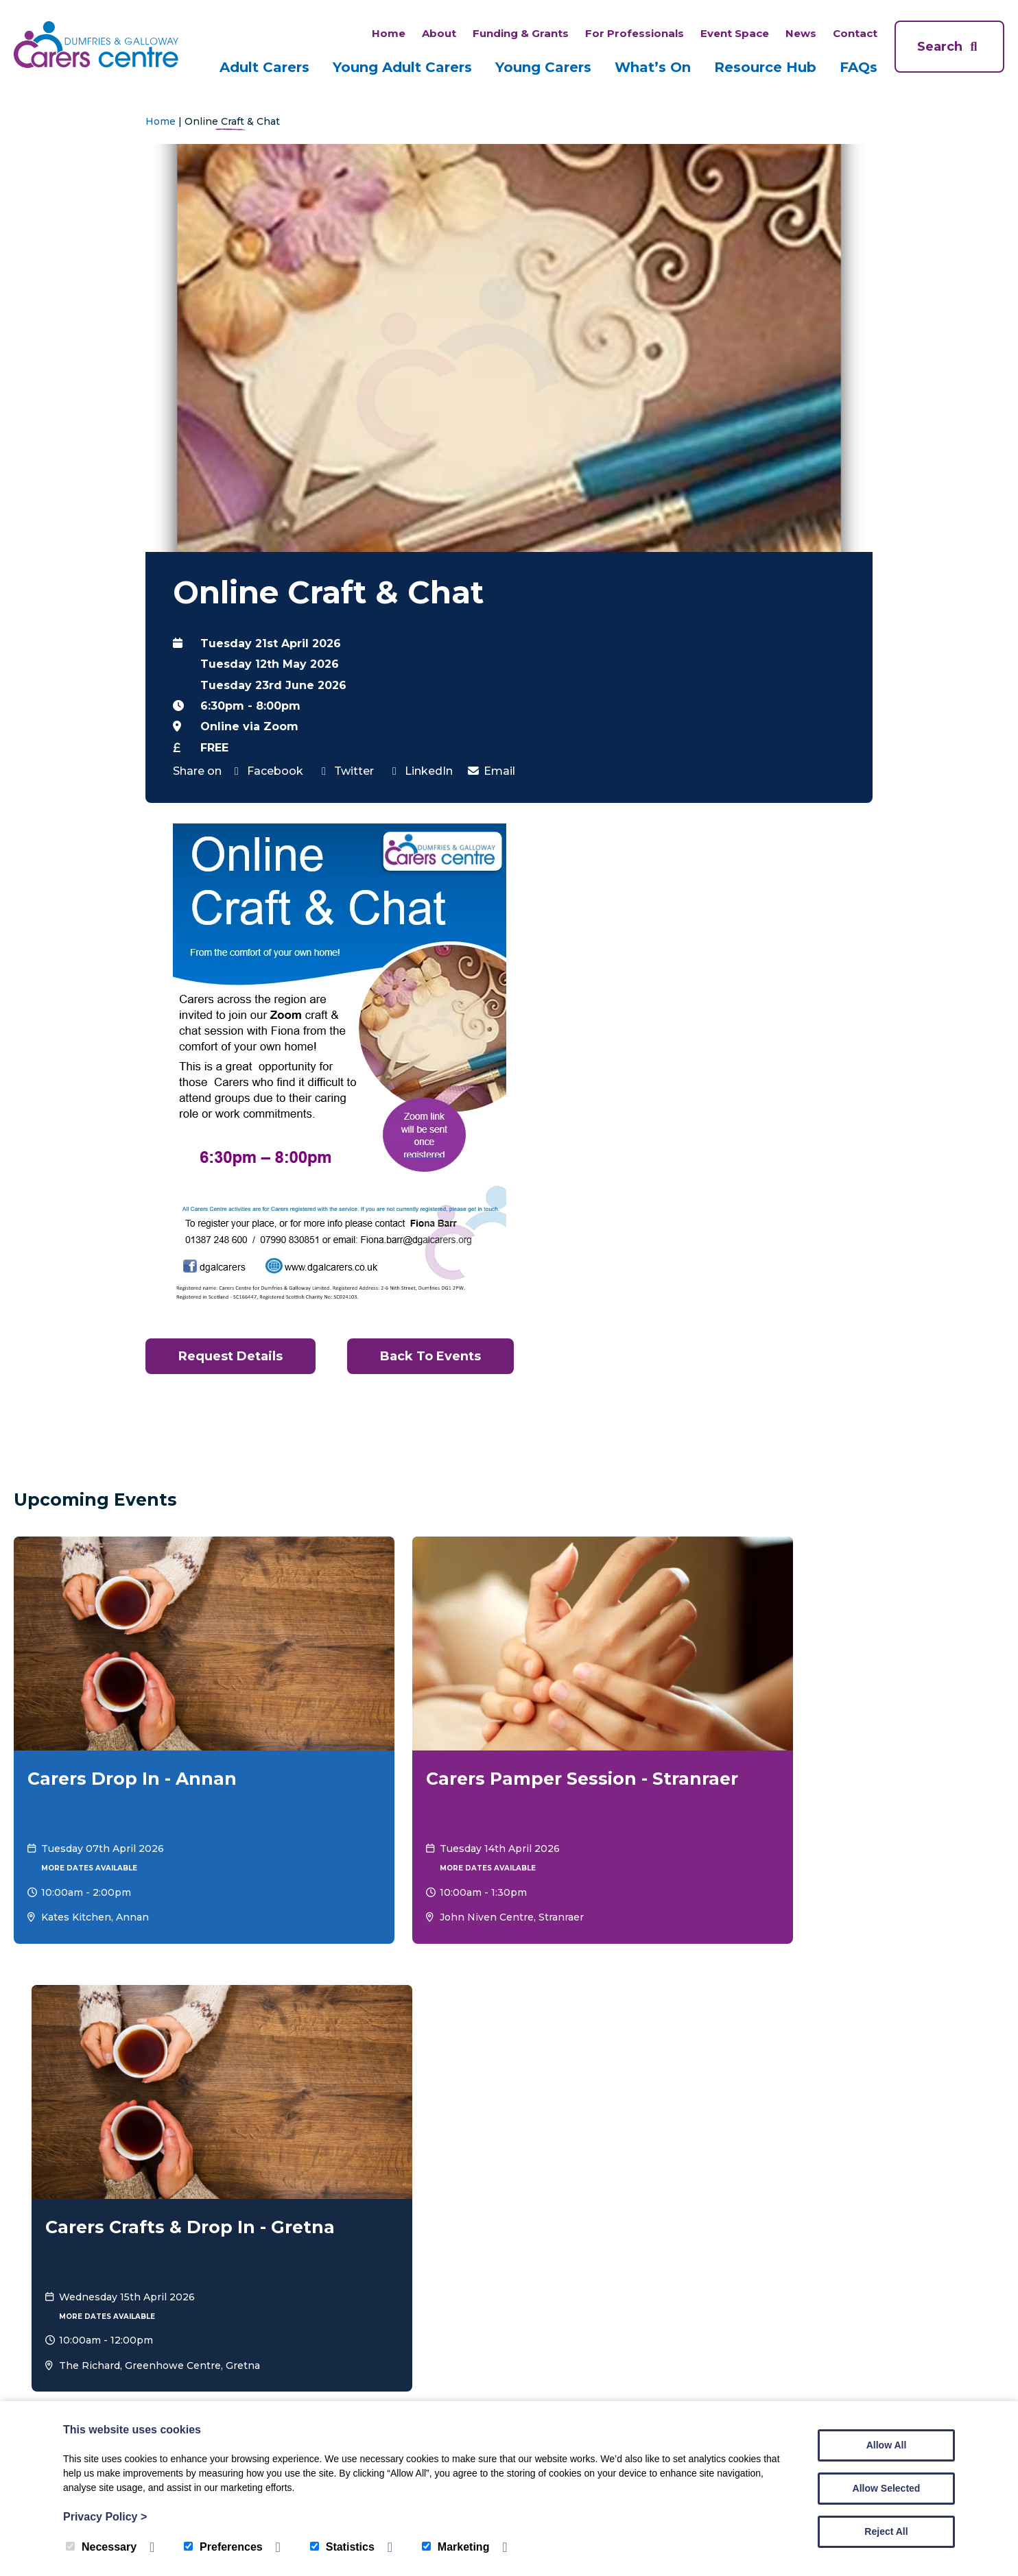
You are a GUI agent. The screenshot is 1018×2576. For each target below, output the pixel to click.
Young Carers (543, 67)
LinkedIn (420, 771)
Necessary (101, 2547)
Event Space (734, 33)
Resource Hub (765, 67)
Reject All (886, 2531)
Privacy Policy (105, 2517)
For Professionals (634, 33)
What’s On (653, 67)
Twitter (345, 771)
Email (490, 771)
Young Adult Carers (402, 67)
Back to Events (441, 1355)
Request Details (233, 1355)
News (800, 33)
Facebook (266, 771)
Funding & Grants (521, 33)
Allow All (886, 2445)
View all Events (953, 1943)
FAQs (858, 67)
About (439, 33)
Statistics (342, 2547)
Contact (855, 33)
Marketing (456, 2547)
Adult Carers (264, 67)
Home (388, 33)
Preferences (223, 2547)
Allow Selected (887, 2488)
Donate (945, 2055)
